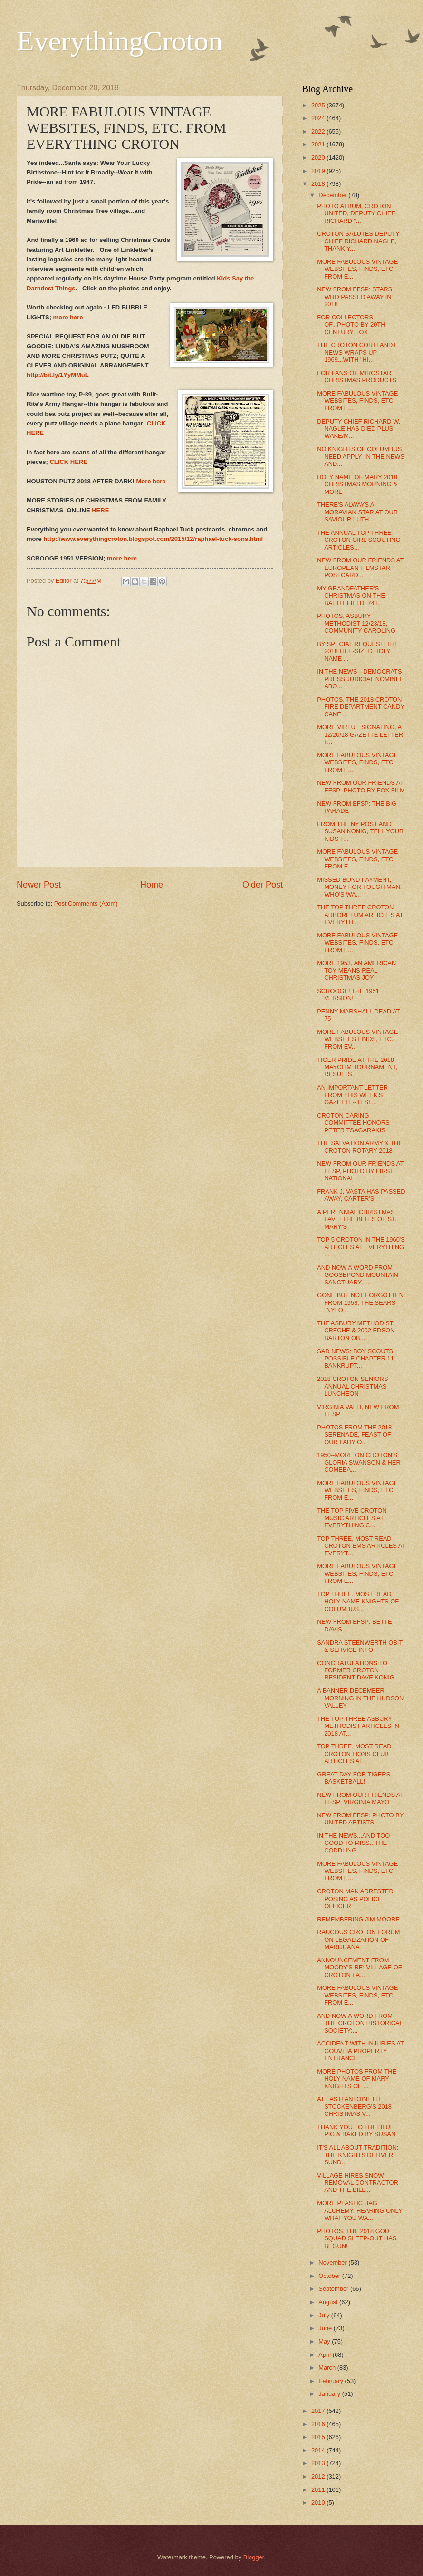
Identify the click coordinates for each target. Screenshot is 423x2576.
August (328, 2302)
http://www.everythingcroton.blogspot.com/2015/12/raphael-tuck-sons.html (153, 538)
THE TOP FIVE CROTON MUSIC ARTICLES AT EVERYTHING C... (351, 1518)
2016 (319, 2424)
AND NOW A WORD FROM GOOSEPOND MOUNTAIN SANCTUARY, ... (357, 1275)
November (333, 2262)
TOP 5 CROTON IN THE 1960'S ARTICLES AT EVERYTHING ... (361, 1247)
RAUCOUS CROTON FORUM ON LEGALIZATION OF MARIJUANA (358, 1939)
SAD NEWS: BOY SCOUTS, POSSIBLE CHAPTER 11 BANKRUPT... (356, 1359)
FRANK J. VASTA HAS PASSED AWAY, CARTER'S (361, 1195)
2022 (319, 131)
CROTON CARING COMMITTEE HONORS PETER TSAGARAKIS (353, 1123)
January (330, 2393)
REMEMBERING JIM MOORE (358, 1919)
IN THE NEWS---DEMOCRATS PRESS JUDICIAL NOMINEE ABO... (360, 679)
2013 (319, 2463)
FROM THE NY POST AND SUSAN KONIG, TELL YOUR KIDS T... (360, 831)
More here (151, 481)
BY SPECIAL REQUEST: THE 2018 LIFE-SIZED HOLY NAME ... (358, 651)
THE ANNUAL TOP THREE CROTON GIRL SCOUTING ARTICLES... (358, 540)
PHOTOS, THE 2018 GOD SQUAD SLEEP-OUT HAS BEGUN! (356, 2238)
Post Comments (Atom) (86, 903)
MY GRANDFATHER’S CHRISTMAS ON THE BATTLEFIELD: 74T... (351, 596)
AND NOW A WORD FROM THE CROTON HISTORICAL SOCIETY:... (360, 2023)
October (330, 2275)
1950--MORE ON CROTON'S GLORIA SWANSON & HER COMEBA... (359, 1462)
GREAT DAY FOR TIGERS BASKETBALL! (353, 1778)
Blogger (253, 2557)
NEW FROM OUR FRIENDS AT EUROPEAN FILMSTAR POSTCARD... (360, 568)
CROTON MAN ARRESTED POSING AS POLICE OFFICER (355, 1899)
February (331, 2380)
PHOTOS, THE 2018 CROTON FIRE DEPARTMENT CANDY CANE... (360, 707)
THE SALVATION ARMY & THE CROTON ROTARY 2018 (360, 1146)
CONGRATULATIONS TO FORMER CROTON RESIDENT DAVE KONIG (355, 1670)
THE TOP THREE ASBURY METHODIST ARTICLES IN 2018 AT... (358, 1726)
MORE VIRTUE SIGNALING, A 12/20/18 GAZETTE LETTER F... (360, 734)
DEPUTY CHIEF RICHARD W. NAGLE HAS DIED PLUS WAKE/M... (358, 429)
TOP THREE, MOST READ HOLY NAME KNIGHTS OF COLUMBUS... (358, 1601)
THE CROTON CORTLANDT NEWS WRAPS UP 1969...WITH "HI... (356, 352)
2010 (319, 2502)
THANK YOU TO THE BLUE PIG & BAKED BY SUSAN (356, 2130)
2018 (319, 183)
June (326, 2328)
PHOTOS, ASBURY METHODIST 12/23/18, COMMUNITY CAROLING (356, 623)
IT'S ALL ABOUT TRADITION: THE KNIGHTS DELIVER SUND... (357, 2155)
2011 (319, 2489)
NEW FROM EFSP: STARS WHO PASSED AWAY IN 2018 (354, 297)
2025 (319, 105)
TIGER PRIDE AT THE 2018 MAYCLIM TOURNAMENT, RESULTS (357, 1067)
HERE (100, 510)
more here (68, 317)
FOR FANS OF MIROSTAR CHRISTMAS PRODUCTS (356, 376)
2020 (319, 157)
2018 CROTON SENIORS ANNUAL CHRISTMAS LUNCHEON (352, 1386)
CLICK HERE (68, 461)
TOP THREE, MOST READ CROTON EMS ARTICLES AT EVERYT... (361, 1546)
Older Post (262, 884)
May (325, 2341)
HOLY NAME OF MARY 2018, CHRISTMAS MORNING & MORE (358, 484)
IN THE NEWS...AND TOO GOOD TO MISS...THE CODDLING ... (353, 1843)
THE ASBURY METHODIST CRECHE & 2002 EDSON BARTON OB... (355, 1330)
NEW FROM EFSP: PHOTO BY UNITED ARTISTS (360, 1819)
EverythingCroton (119, 41)
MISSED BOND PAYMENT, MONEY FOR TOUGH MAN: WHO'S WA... (359, 887)
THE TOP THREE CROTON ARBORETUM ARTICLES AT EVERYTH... (360, 915)
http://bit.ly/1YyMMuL (58, 374)
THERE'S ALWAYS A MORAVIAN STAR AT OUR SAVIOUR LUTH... (357, 512)
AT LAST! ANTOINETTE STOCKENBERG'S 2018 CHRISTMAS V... (354, 2106)
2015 (319, 2437)
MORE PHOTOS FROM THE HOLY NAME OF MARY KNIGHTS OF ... (356, 2079)
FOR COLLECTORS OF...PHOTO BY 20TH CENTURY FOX (351, 325)
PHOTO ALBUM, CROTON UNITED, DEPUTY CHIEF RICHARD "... (356, 213)
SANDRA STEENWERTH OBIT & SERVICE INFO (360, 1646)
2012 (319, 2476)
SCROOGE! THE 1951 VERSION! (348, 994)
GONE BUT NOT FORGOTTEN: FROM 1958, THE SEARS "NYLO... (361, 1302)
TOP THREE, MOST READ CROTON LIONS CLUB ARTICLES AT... (354, 1754)
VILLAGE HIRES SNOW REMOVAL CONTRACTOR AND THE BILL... (357, 2183)
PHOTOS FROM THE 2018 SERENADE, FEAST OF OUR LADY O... (354, 1435)
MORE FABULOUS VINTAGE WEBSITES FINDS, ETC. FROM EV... (357, 1039)
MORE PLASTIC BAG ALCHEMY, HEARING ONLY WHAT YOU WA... (359, 2210)
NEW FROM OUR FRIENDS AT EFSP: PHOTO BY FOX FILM (361, 786)
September (334, 2288)
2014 (319, 2450)
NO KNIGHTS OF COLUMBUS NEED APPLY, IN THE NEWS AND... (360, 456)
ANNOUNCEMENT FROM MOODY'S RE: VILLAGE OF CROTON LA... (359, 1967)
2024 (319, 118)
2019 (319, 170)
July (324, 2315)
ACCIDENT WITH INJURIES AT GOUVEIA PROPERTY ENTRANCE (360, 2051)
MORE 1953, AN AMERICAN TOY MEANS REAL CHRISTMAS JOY (356, 970)
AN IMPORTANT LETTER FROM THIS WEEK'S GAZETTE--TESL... (352, 1095)
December (333, 195)
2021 (319, 144)
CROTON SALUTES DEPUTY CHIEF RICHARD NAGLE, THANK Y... (358, 241)
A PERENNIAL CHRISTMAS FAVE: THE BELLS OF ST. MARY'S (356, 1219)
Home (151, 884)
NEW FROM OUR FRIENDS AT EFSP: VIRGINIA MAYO (360, 1798)
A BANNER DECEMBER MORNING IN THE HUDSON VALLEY (360, 1698)
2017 (319, 2410)
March (327, 2367)
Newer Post (39, 884)
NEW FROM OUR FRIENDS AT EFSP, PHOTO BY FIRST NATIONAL (360, 1171)
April (325, 2354)
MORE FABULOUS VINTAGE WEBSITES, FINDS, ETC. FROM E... (357, 269)
